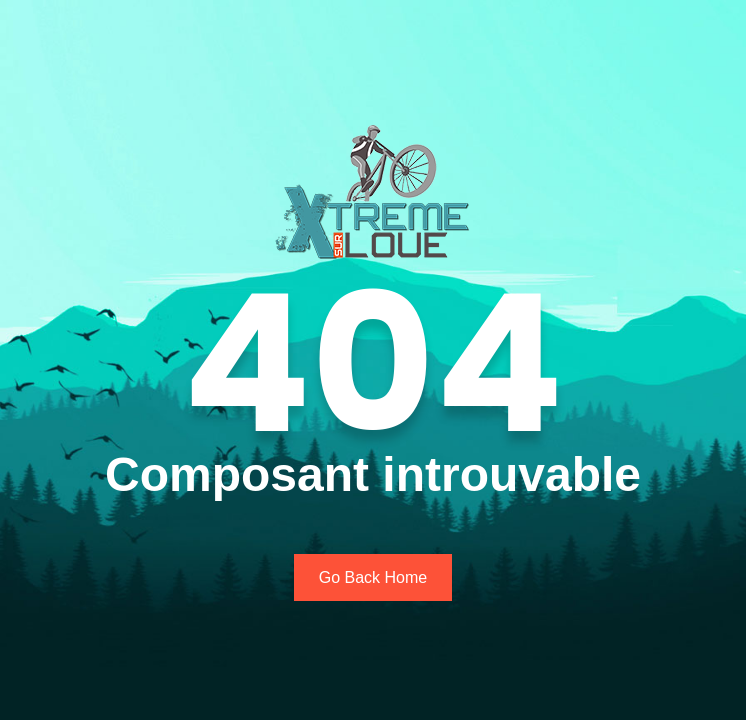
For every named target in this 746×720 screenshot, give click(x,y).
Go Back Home (373, 577)
